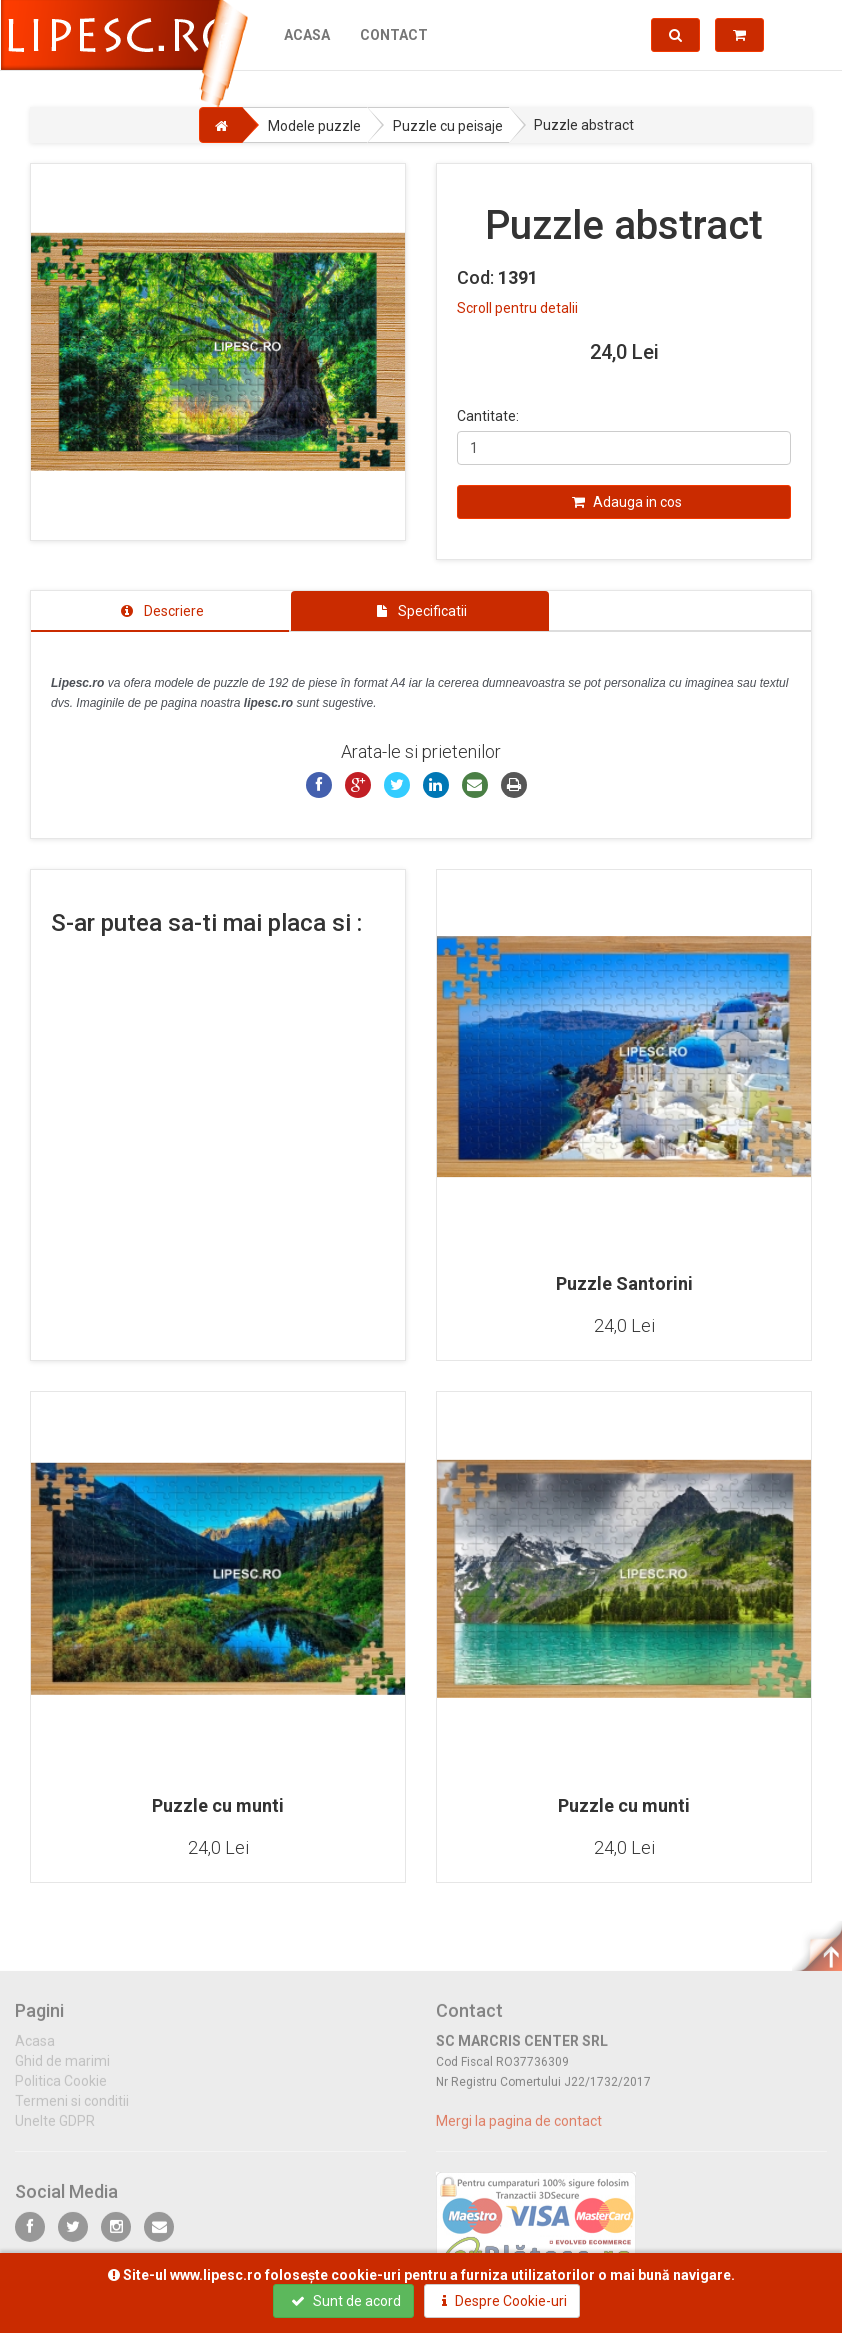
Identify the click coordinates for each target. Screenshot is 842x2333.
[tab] (160, 611)
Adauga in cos (627, 502)
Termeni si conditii (72, 2111)
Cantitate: (488, 416)
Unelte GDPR (55, 2131)
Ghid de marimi (62, 2071)
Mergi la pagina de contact (519, 2131)
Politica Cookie (61, 2091)
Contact (393, 35)
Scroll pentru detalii (517, 308)
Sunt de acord (346, 2301)
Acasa (306, 35)
